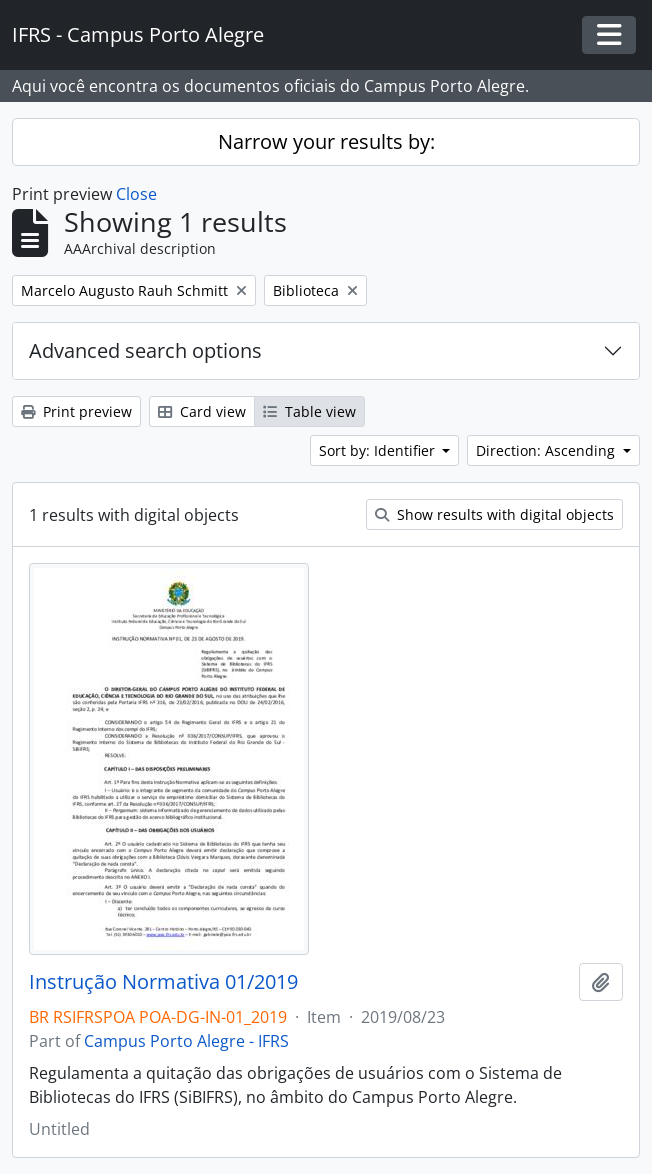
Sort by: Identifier (379, 450)
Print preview (76, 411)
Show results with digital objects (494, 514)
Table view (309, 411)
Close (136, 194)
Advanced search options (145, 350)
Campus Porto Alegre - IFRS (186, 1041)
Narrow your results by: (326, 141)
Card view (202, 411)
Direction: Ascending (547, 450)
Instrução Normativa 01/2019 (163, 982)
